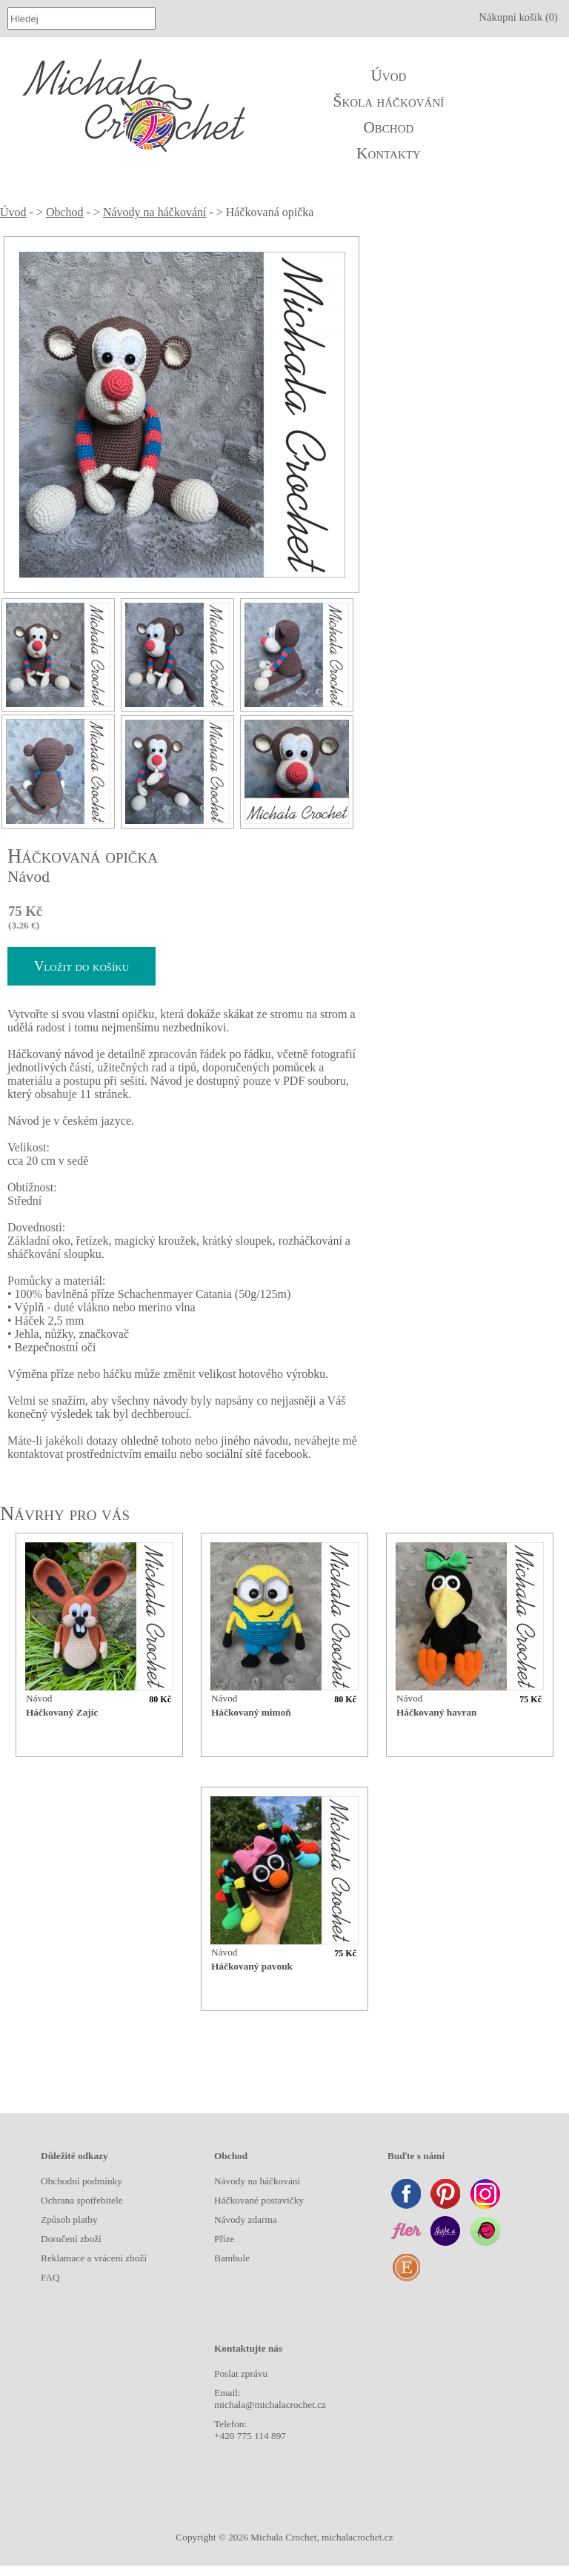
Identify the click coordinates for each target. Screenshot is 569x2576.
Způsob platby (69, 2219)
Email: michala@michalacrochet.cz (270, 2398)
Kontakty (388, 153)
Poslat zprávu (240, 2373)
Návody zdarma (245, 2219)
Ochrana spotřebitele (82, 2200)
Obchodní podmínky (81, 2181)
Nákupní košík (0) (518, 17)
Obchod (388, 127)
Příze (224, 2238)
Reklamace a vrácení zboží (94, 2258)
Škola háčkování (389, 101)
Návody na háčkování (155, 212)
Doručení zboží (71, 2238)
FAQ (50, 2277)
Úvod (388, 75)
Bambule (232, 2258)
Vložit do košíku (81, 966)
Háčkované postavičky (259, 2200)
